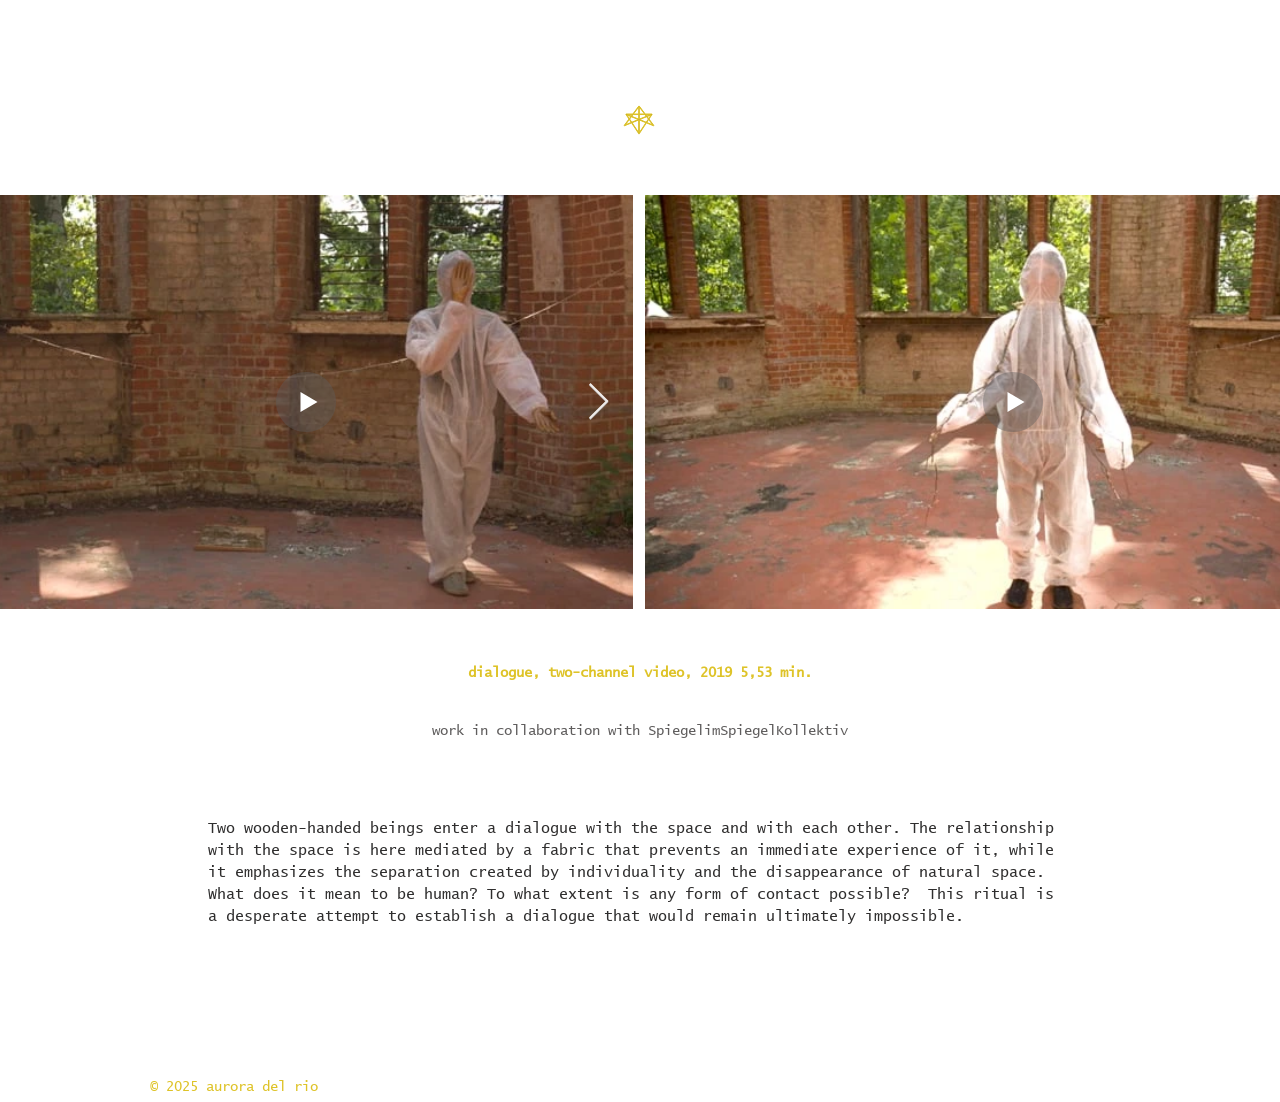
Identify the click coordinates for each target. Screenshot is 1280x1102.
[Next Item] (598, 402)
